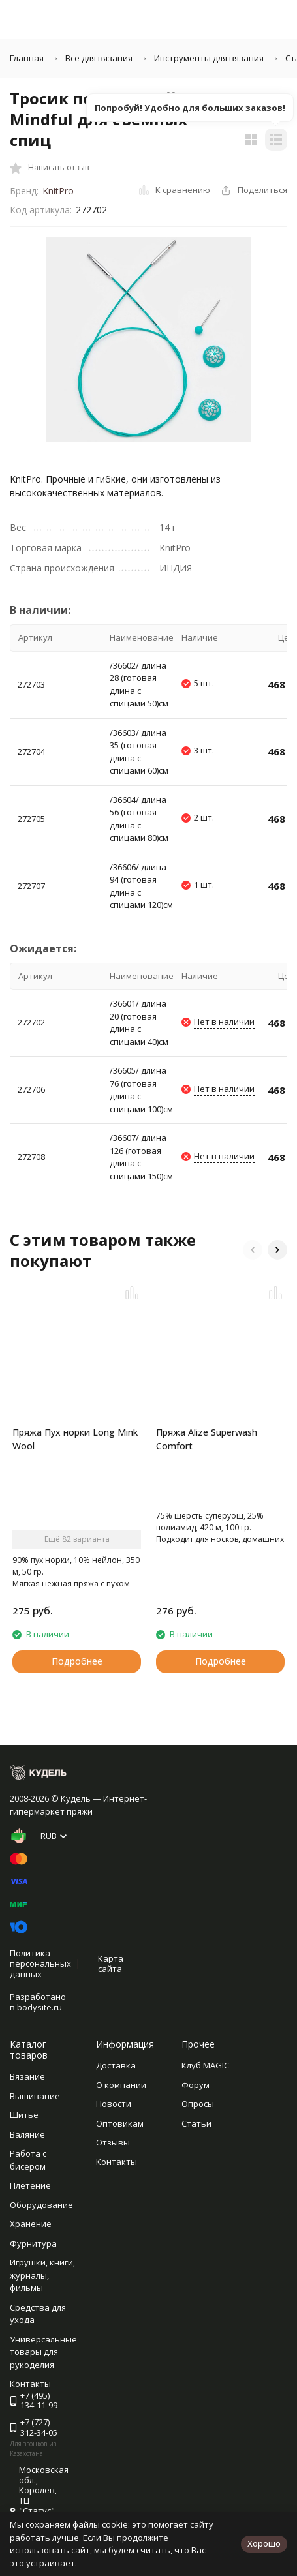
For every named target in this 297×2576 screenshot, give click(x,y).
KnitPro (58, 191)
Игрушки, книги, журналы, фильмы (42, 2275)
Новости (113, 2104)
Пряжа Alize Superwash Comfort (206, 1439)
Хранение (31, 2224)
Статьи (196, 2123)
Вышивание (35, 2096)
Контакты (116, 2162)
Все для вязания (99, 58)
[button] (252, 1250)
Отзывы (113, 2142)
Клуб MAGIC (205, 2065)
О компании (121, 2085)
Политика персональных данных (40, 1963)
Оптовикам (120, 2123)
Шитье (24, 2115)
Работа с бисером (28, 2159)
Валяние (27, 2134)
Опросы (197, 2104)
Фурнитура (33, 2243)
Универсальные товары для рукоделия (43, 2352)
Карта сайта (110, 1963)
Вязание (27, 2076)
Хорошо (264, 2543)
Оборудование (41, 2205)
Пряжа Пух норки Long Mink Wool (75, 1439)
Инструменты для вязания (209, 58)
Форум (195, 2085)
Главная (27, 58)
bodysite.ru (39, 2007)
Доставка (116, 2065)
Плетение (30, 2185)
